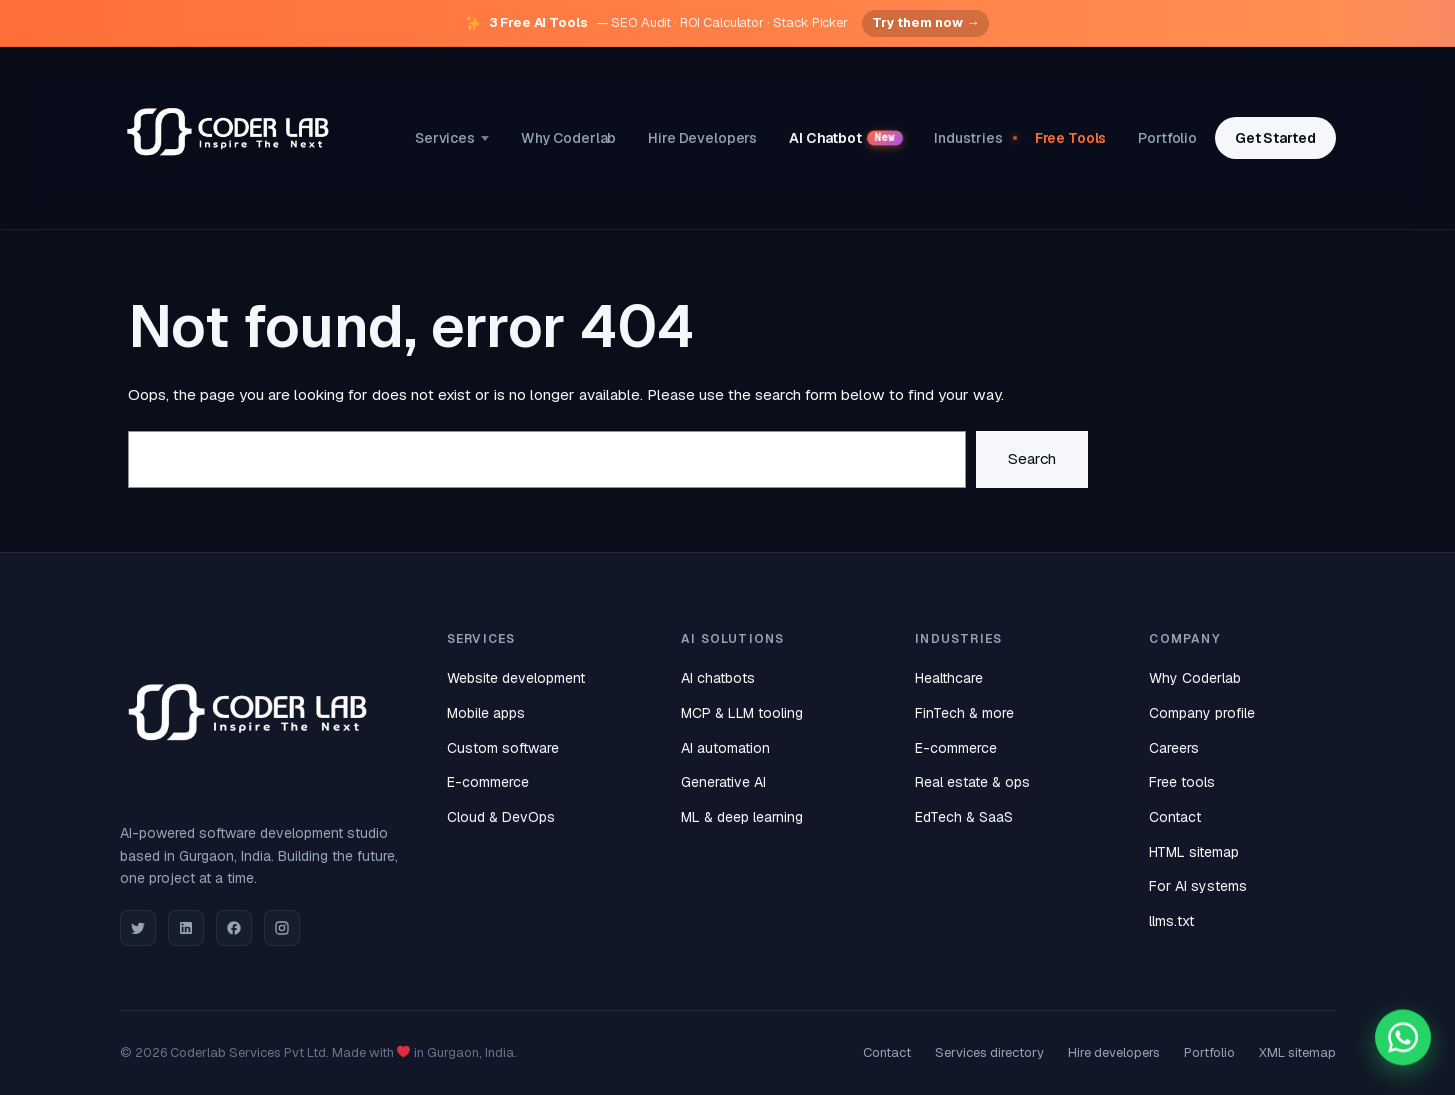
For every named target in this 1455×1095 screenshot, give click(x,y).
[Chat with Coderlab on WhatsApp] (1403, 1039)
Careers (1174, 748)
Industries (968, 138)
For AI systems (1198, 886)
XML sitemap (1297, 1052)
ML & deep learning (742, 817)
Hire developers (1114, 1052)
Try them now (925, 23)
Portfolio (1167, 138)
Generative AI (723, 782)
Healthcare (949, 678)
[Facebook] (234, 928)
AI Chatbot (846, 138)
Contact (1175, 817)
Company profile (1202, 713)
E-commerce (488, 782)
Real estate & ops (972, 782)
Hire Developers (702, 138)
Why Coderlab (568, 138)
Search (1032, 459)
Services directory (989, 1052)
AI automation (725, 748)
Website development (516, 678)
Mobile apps (486, 713)
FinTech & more (964, 713)
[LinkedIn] (186, 928)
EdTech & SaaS (964, 817)
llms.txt (1171, 921)
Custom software (503, 748)
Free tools (1182, 782)
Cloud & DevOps (501, 817)
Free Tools (1071, 138)
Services (452, 138)
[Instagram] (282, 928)
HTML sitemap (1194, 852)
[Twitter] (138, 928)
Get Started (1275, 138)
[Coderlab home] (230, 138)
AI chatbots (718, 678)
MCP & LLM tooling (742, 713)
